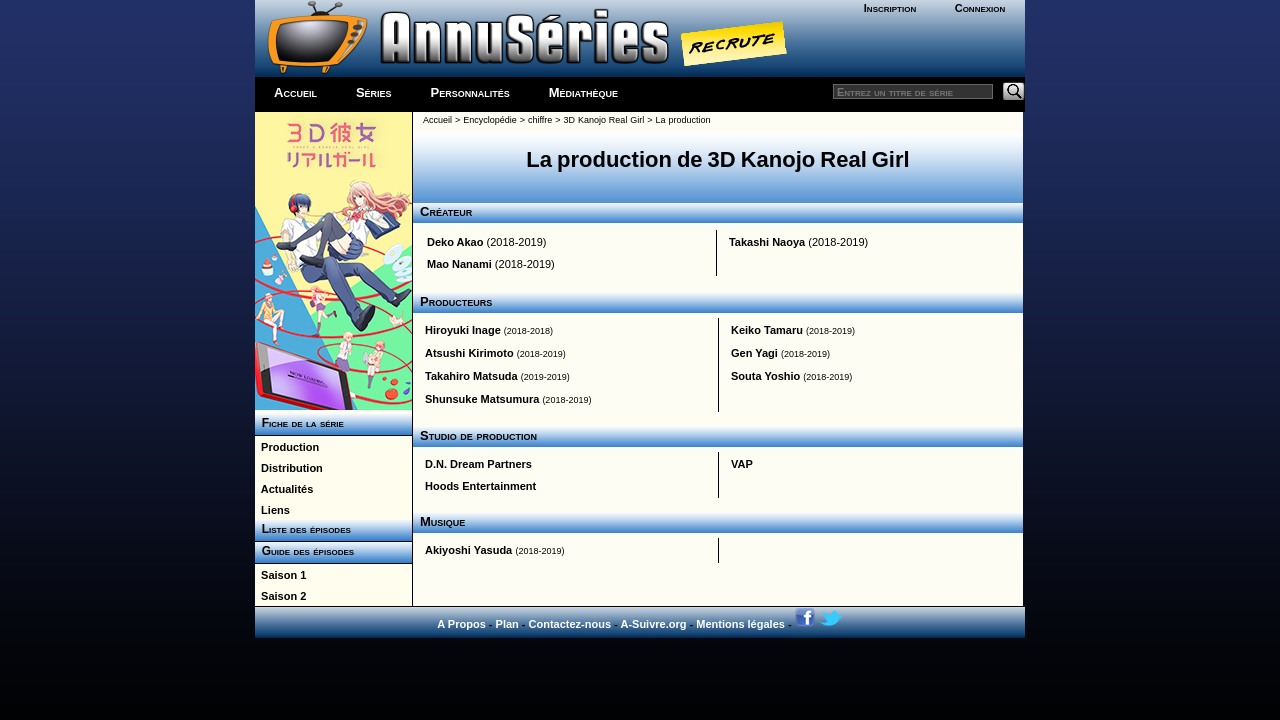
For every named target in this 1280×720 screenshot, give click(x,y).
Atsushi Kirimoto (469, 353)
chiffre (540, 120)
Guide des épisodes (304, 551)
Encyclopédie (490, 120)
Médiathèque (583, 92)
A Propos (461, 624)
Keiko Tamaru (767, 330)
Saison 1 (280, 575)
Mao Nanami (459, 264)
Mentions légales (740, 624)
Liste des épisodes (303, 529)
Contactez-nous (570, 624)
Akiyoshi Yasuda (468, 550)
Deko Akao (455, 242)
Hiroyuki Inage (463, 330)
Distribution (289, 468)
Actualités (284, 489)
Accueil (295, 92)
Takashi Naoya (767, 242)
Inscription (890, 8)
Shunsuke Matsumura (482, 399)
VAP (742, 464)
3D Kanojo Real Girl (603, 120)
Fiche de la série (299, 423)
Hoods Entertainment (480, 486)
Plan (507, 624)
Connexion (980, 8)
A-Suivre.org (653, 624)
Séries (374, 92)
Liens (272, 510)
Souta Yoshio (765, 376)
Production (287, 447)
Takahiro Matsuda (471, 376)
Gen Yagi (754, 353)
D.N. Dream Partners (478, 464)
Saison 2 (280, 596)
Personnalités (470, 92)
